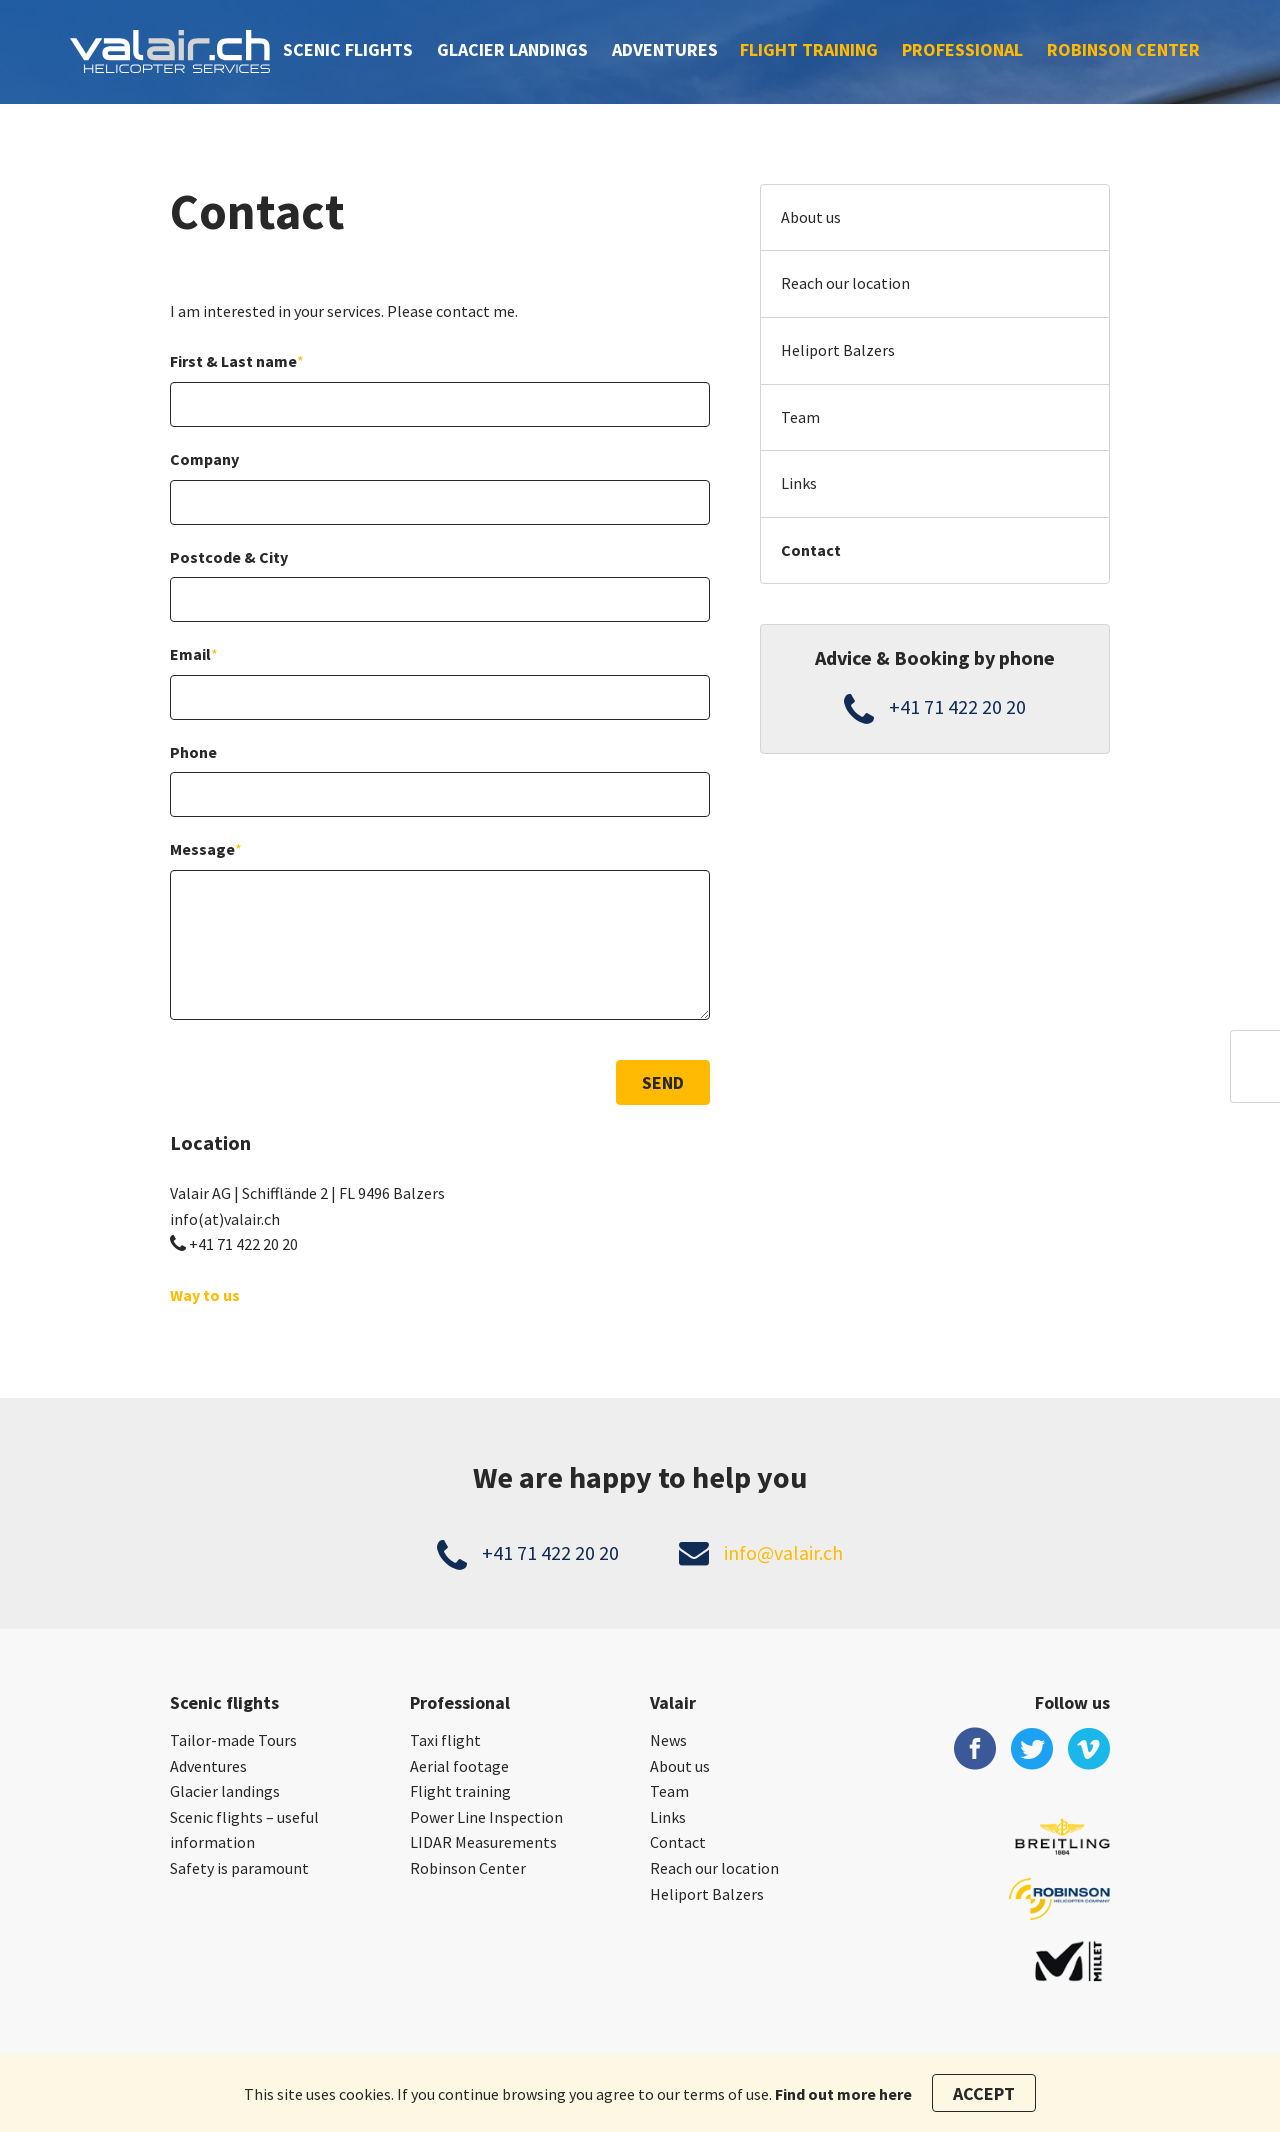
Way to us (205, 1295)
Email (194, 654)
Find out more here (843, 2094)
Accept (984, 2093)
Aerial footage (459, 1766)
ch (1256, 1052)
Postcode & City (229, 557)
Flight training (809, 49)
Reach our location (845, 283)
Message (206, 849)
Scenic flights (348, 49)
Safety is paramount (239, 1868)
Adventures (665, 49)
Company (204, 459)
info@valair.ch (783, 1552)
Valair (673, 1702)
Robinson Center (1123, 49)
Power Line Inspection (486, 1817)
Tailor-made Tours (233, 1740)
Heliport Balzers (838, 350)
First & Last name (237, 361)
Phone (193, 752)
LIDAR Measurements (483, 1842)
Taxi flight (445, 1740)
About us (811, 217)
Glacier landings (512, 49)
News (668, 1740)
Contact (811, 550)
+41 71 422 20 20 (243, 1244)
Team (800, 417)
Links (799, 483)
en (1256, 1080)
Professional (962, 49)
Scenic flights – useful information (244, 1830)
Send (663, 1082)
